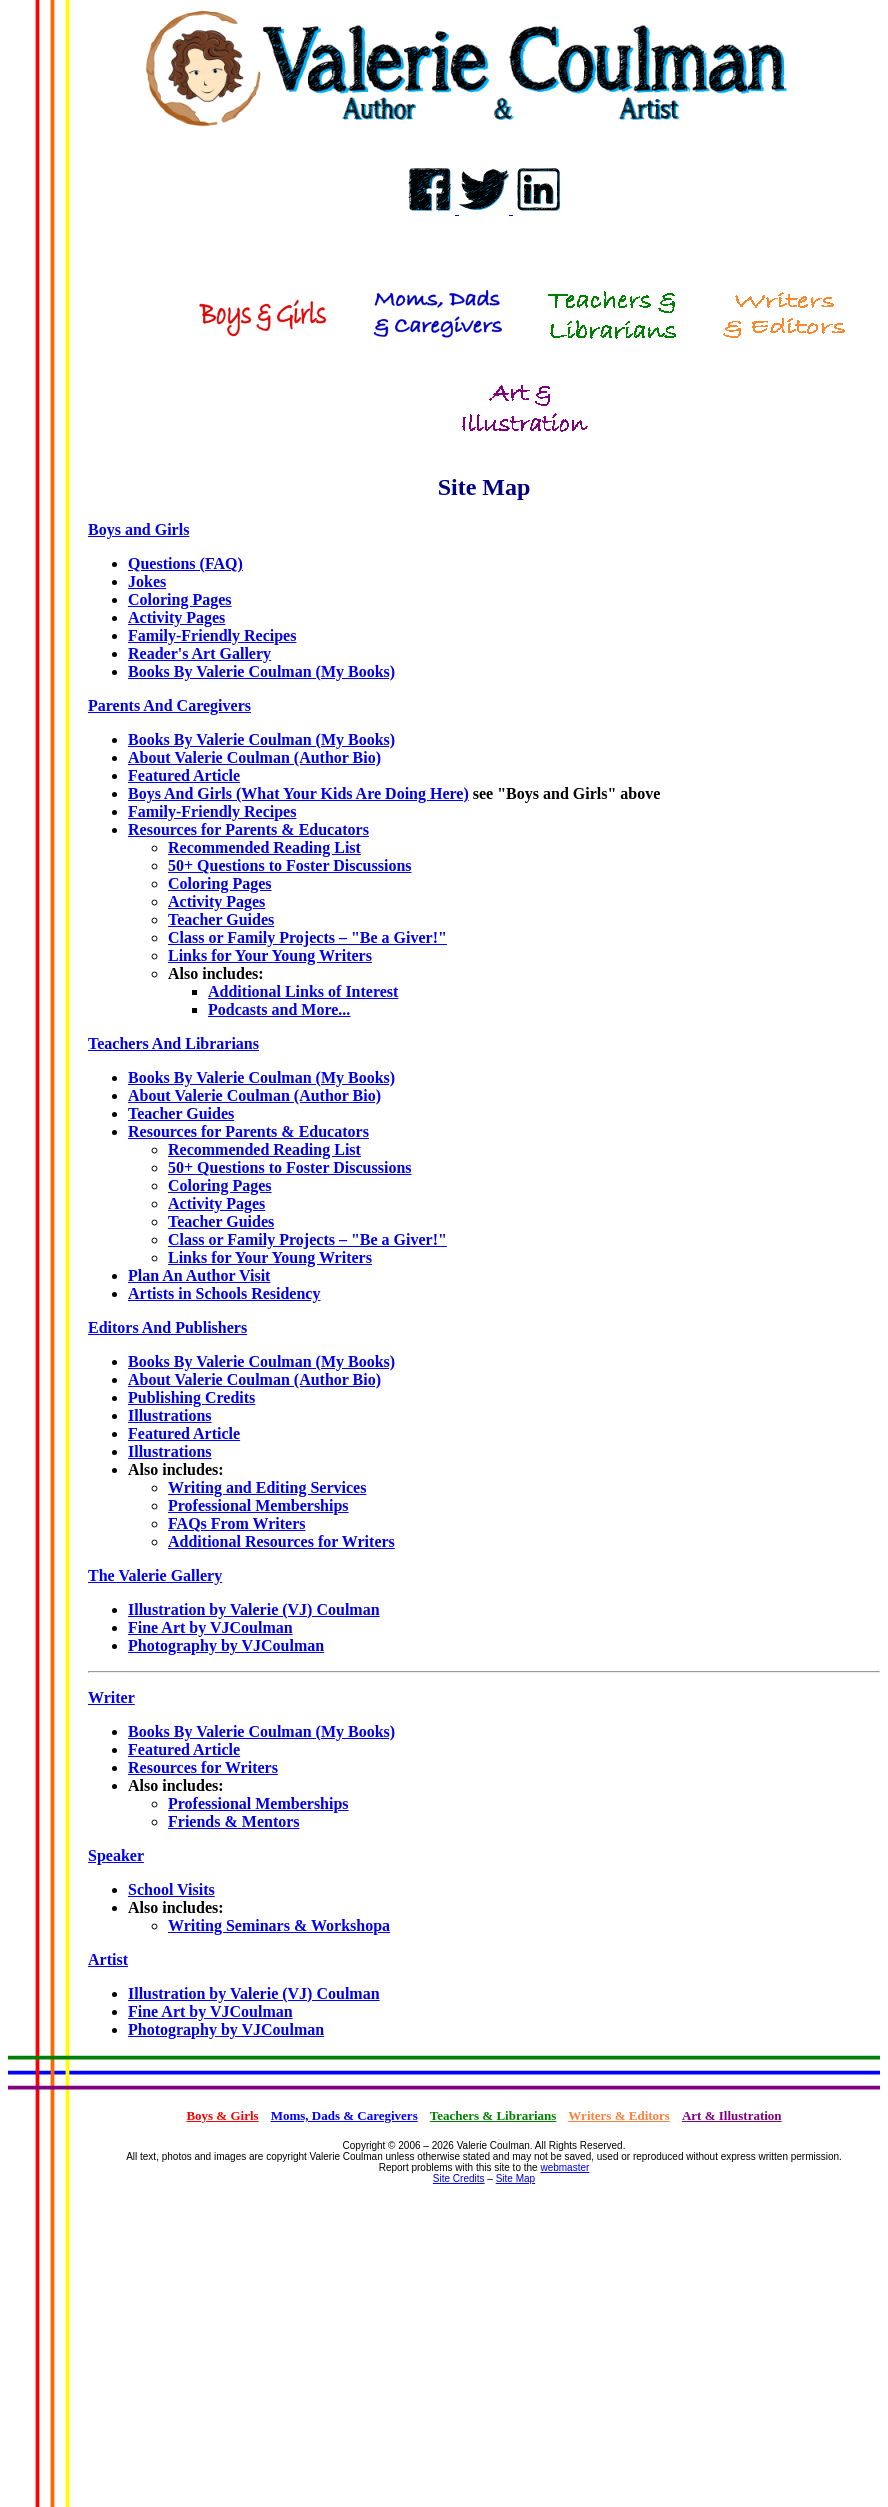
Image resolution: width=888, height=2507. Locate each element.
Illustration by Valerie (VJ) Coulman (254, 1609)
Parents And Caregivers (169, 705)
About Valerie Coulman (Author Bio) (254, 757)
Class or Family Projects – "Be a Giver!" (307, 937)
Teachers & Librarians (493, 2115)
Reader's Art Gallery (199, 653)
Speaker (116, 1855)
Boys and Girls (138, 529)
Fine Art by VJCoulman (210, 1627)
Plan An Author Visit (199, 1275)
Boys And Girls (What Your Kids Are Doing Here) (298, 793)
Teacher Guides (221, 919)
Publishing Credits (191, 1397)
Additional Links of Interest (303, 991)
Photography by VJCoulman (226, 1645)
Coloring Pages (180, 599)
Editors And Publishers (167, 1327)
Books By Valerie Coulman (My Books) (261, 671)
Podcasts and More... (279, 1009)
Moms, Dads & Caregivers (344, 2115)
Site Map (515, 2178)
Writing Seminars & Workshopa (279, 1925)
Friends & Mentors (234, 1821)
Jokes (147, 581)
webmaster (564, 2167)
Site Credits (459, 2178)
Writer (111, 1697)
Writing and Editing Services (267, 1487)
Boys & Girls (222, 2115)
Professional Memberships (258, 1505)
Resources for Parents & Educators (248, 829)
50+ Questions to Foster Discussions (290, 865)
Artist (108, 1959)
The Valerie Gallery (155, 1575)
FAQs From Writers (236, 1523)
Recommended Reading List (264, 847)
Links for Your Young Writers (270, 955)
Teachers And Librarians (173, 1043)
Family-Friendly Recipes (212, 635)
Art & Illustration (732, 2115)
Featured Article (184, 775)
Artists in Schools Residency (224, 1293)
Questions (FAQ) (185, 563)
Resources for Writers (203, 1767)
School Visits (171, 1889)
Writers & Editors (619, 2115)
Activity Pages (176, 617)
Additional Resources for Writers (281, 1541)
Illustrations (170, 1415)
